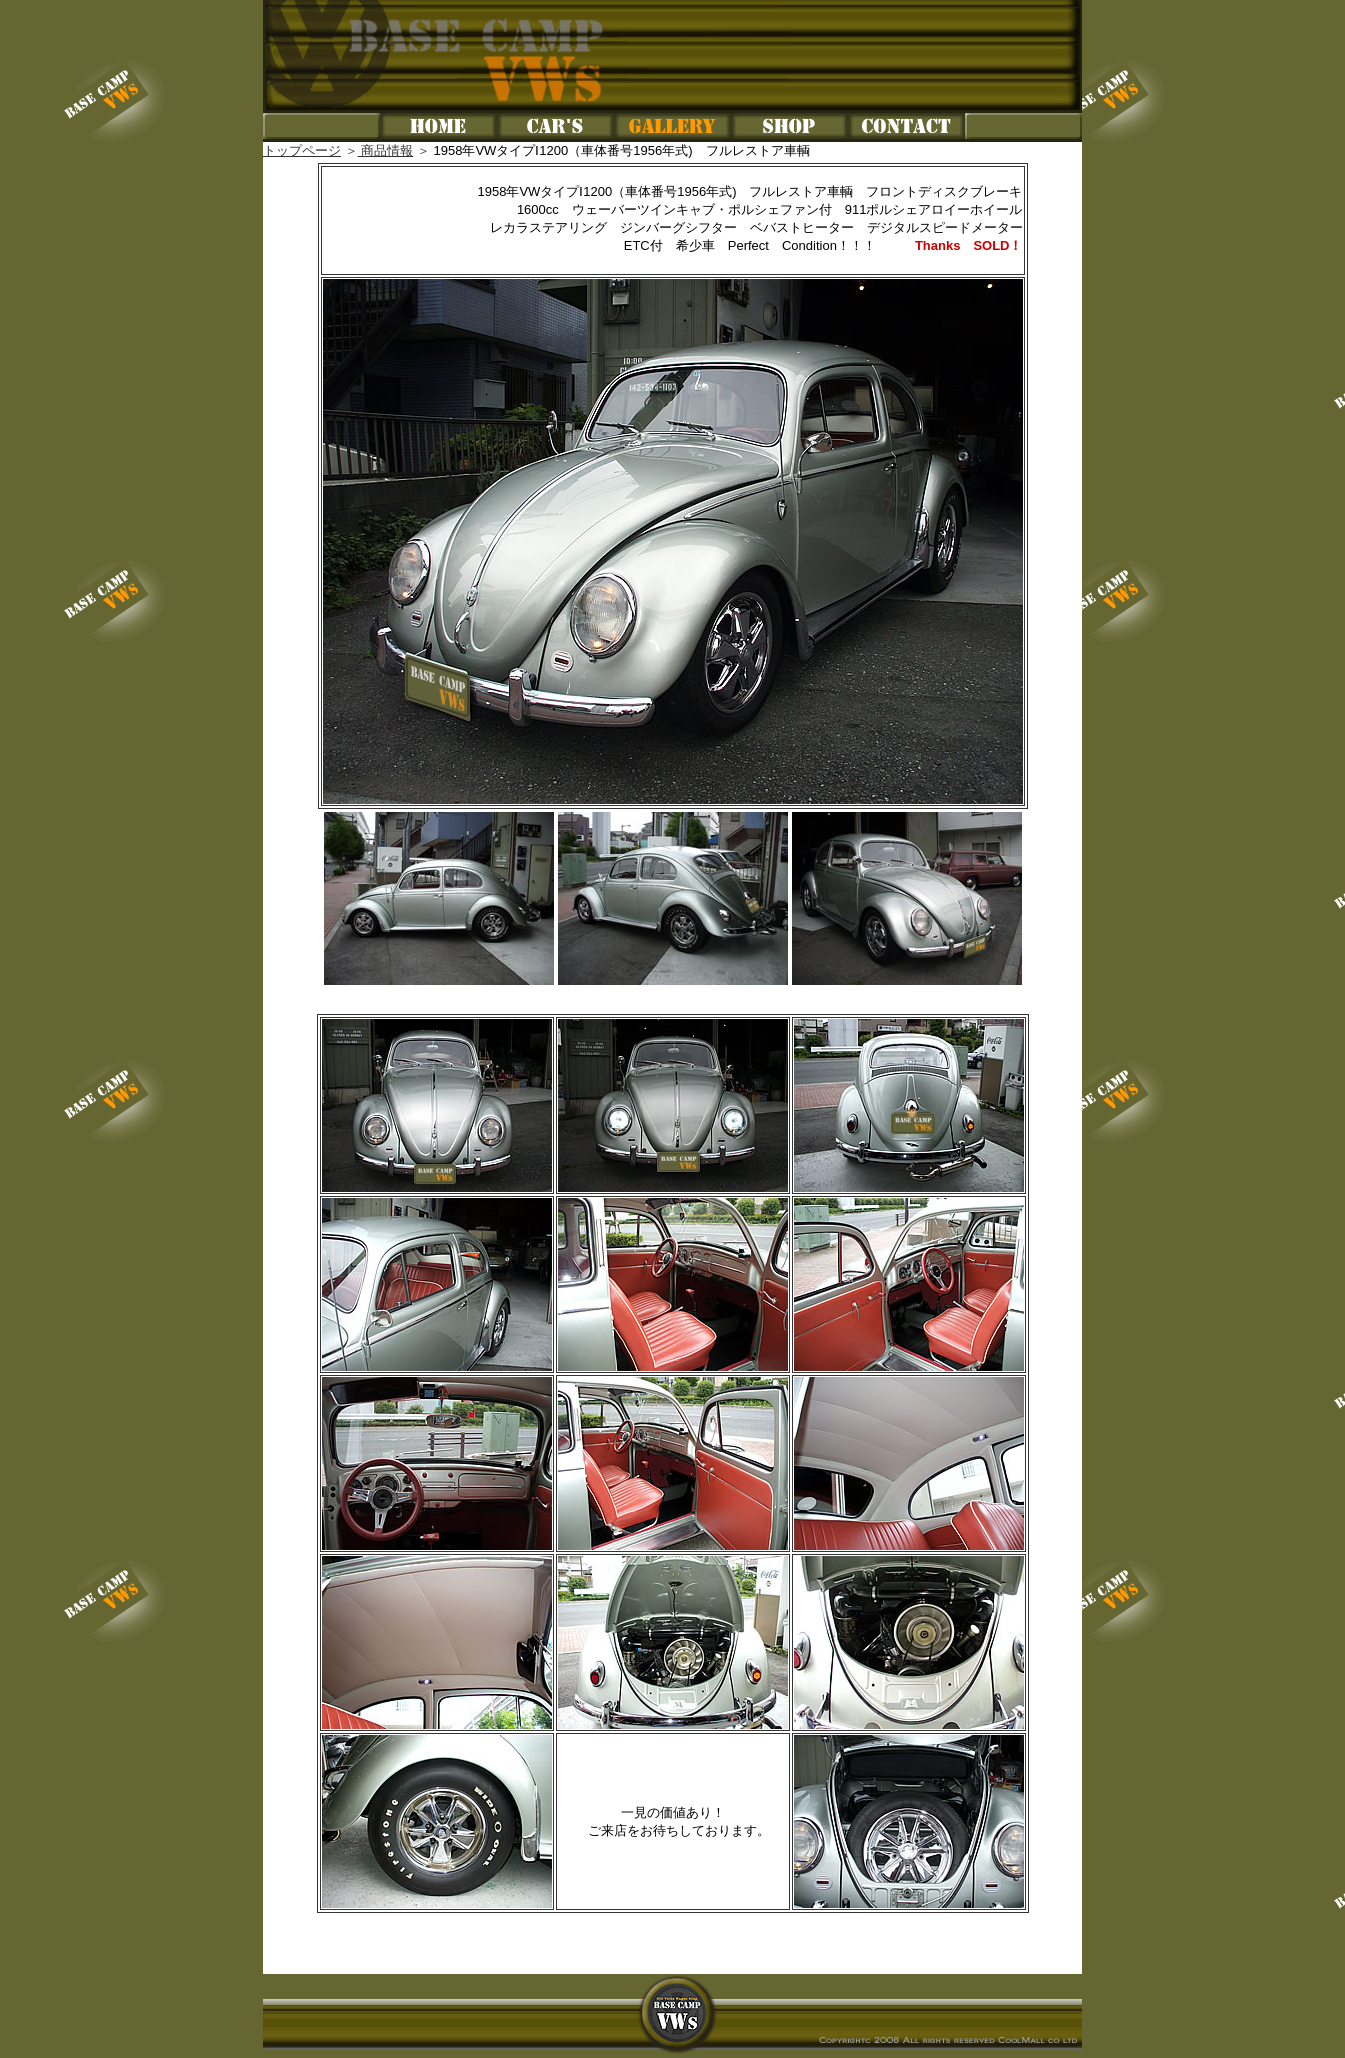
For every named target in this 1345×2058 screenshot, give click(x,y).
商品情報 (386, 150)
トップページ (302, 150)
